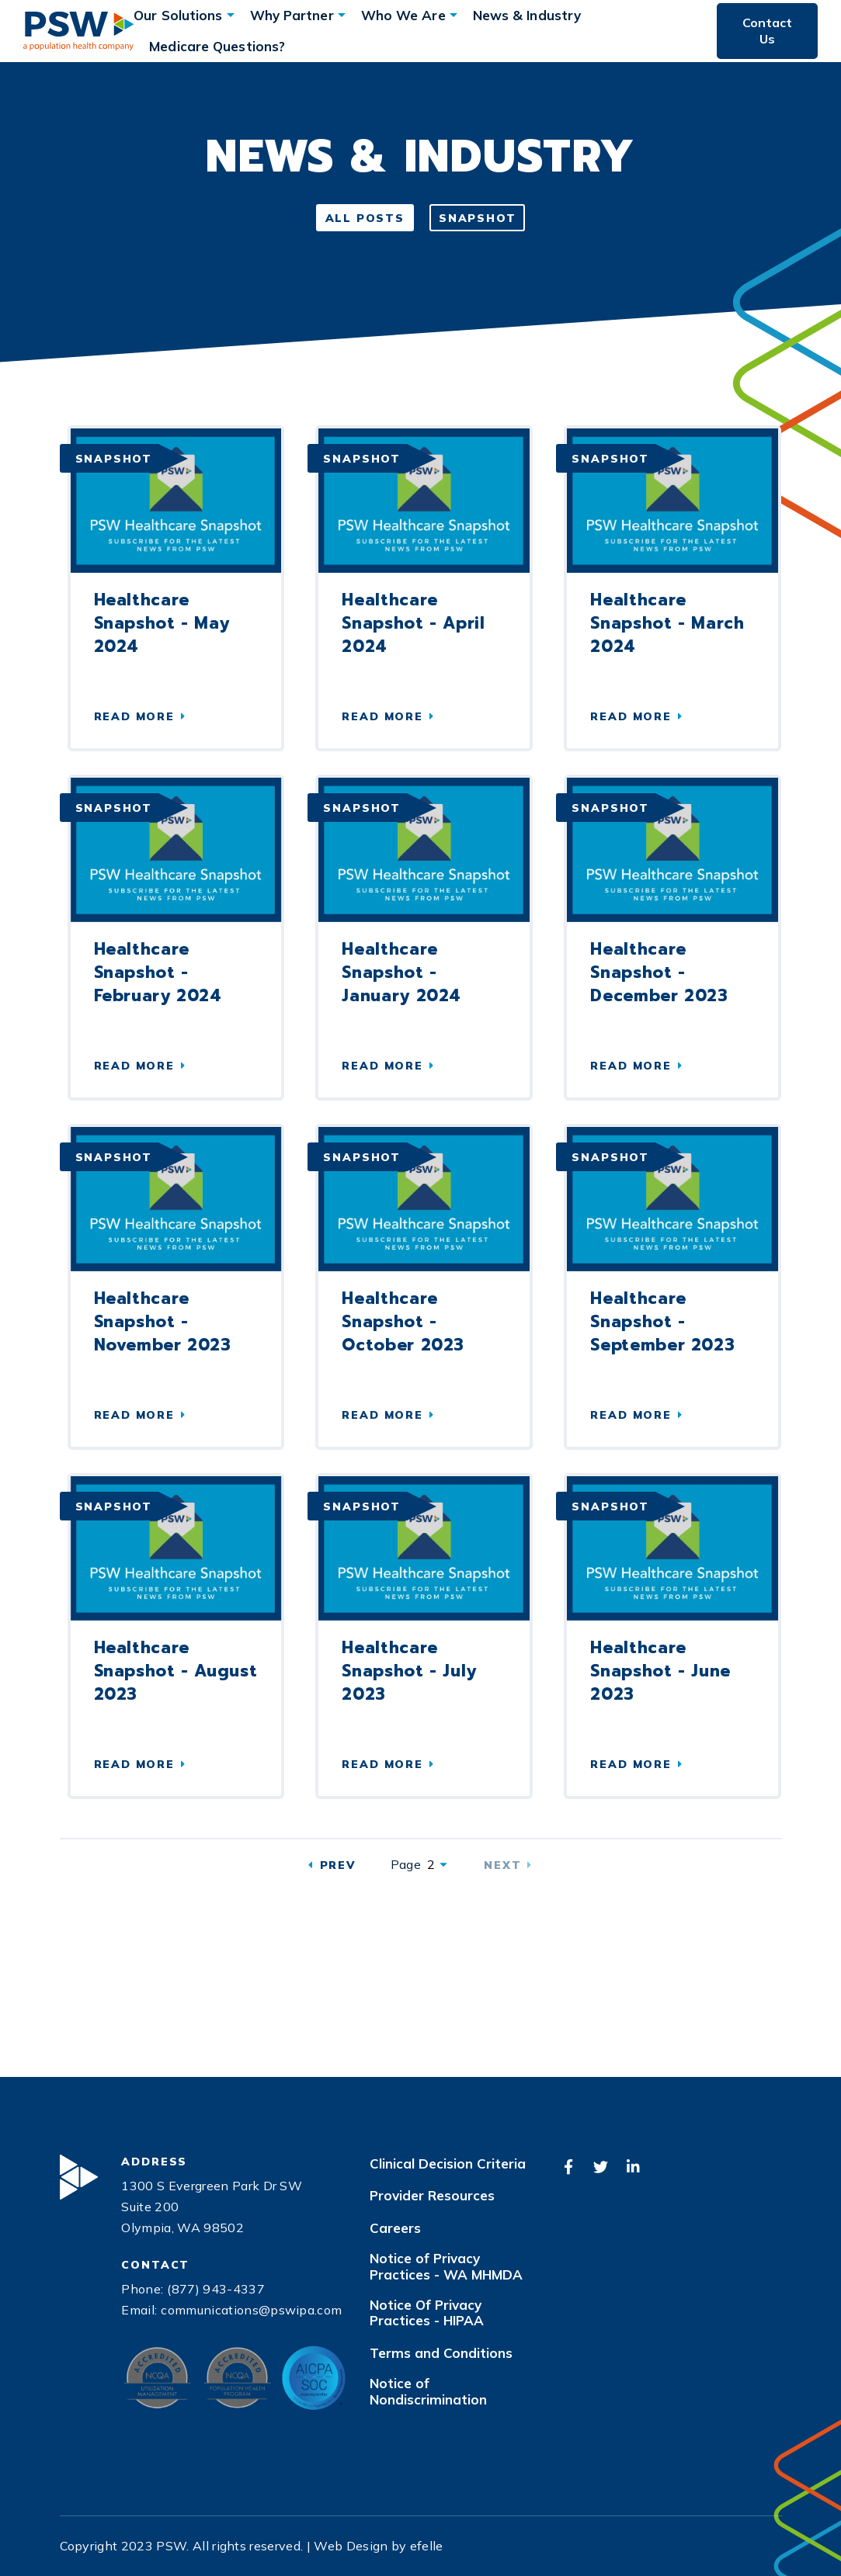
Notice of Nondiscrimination (428, 2391)
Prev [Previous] (338, 1865)
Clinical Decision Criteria (448, 2164)
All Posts (365, 218)
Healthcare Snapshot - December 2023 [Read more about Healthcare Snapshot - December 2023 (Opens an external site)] (659, 972)
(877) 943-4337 (215, 2289)
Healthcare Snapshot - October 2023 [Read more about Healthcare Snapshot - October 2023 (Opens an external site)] (403, 1321)
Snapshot (477, 218)
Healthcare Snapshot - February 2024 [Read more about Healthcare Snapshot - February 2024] (158, 972)
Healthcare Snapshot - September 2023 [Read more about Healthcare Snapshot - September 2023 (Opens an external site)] (662, 1321)
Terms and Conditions (441, 2353)
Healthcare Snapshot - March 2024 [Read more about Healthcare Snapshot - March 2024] (667, 623)
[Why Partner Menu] (342, 15)
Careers (395, 2228)
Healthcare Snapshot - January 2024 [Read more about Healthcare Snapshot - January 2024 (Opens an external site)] (401, 972)
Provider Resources (432, 2195)
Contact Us (767, 31)
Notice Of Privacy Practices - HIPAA (427, 2312)
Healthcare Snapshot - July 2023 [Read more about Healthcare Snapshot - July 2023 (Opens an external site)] (409, 1671)
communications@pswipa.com (251, 2310)
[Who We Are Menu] (453, 15)
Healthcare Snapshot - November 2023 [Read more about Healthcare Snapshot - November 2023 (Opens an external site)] (162, 1321)
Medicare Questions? (217, 46)
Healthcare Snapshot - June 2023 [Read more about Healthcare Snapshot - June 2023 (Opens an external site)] (660, 1671)
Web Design (350, 2545)
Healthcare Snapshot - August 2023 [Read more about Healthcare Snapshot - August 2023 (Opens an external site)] (176, 1671)
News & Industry (527, 15)
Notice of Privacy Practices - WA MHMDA (446, 2266)
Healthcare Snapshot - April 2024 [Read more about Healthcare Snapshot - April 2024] (413, 623)
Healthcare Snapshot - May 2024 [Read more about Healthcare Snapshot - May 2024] (162, 623)
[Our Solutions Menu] (231, 15)
